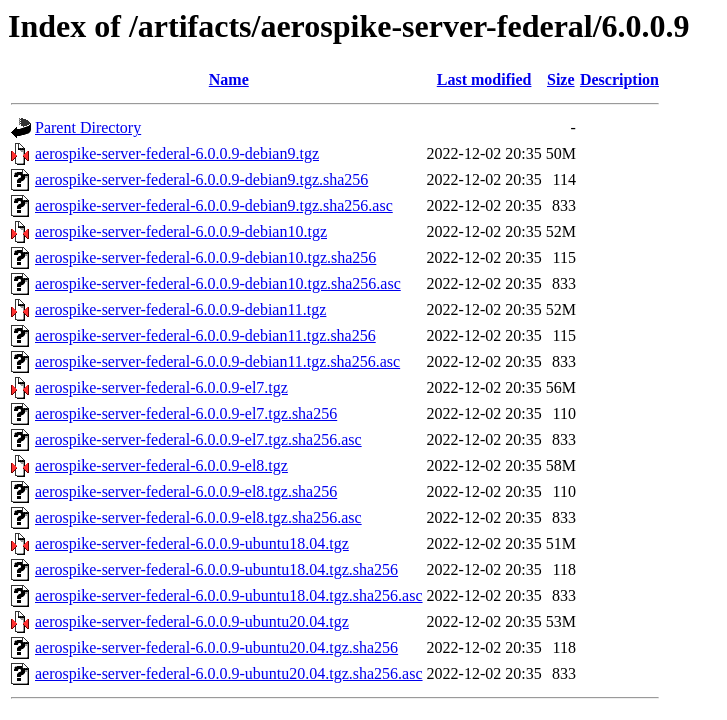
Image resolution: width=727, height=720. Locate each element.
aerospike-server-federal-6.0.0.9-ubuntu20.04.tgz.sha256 (216, 647)
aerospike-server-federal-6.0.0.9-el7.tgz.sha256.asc (198, 439)
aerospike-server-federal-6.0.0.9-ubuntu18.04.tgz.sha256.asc (229, 595)
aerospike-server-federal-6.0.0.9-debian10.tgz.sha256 (205, 257)
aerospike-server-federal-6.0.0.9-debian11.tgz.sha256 (205, 335)
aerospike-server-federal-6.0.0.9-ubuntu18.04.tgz (192, 543)
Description (619, 79)
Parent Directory (88, 127)
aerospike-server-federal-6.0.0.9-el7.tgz (161, 387)
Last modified (484, 79)
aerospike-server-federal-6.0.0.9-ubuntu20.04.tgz (192, 621)
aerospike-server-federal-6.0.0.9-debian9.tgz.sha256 (201, 179)
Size (561, 79)
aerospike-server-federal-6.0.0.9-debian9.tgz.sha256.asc (214, 205)
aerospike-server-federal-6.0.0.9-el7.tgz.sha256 (186, 413)
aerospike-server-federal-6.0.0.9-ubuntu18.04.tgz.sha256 (216, 569)
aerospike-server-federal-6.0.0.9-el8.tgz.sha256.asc (198, 517)
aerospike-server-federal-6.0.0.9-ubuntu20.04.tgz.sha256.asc (229, 673)
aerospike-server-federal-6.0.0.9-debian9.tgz (177, 153)
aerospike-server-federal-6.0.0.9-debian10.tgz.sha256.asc (218, 283)
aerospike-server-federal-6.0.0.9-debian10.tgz (181, 231)
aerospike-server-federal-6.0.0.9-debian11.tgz (180, 309)
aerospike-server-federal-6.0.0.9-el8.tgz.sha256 (186, 491)
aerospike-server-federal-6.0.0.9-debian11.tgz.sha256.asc (217, 361)
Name (229, 79)
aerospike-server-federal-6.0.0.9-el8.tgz (161, 465)
